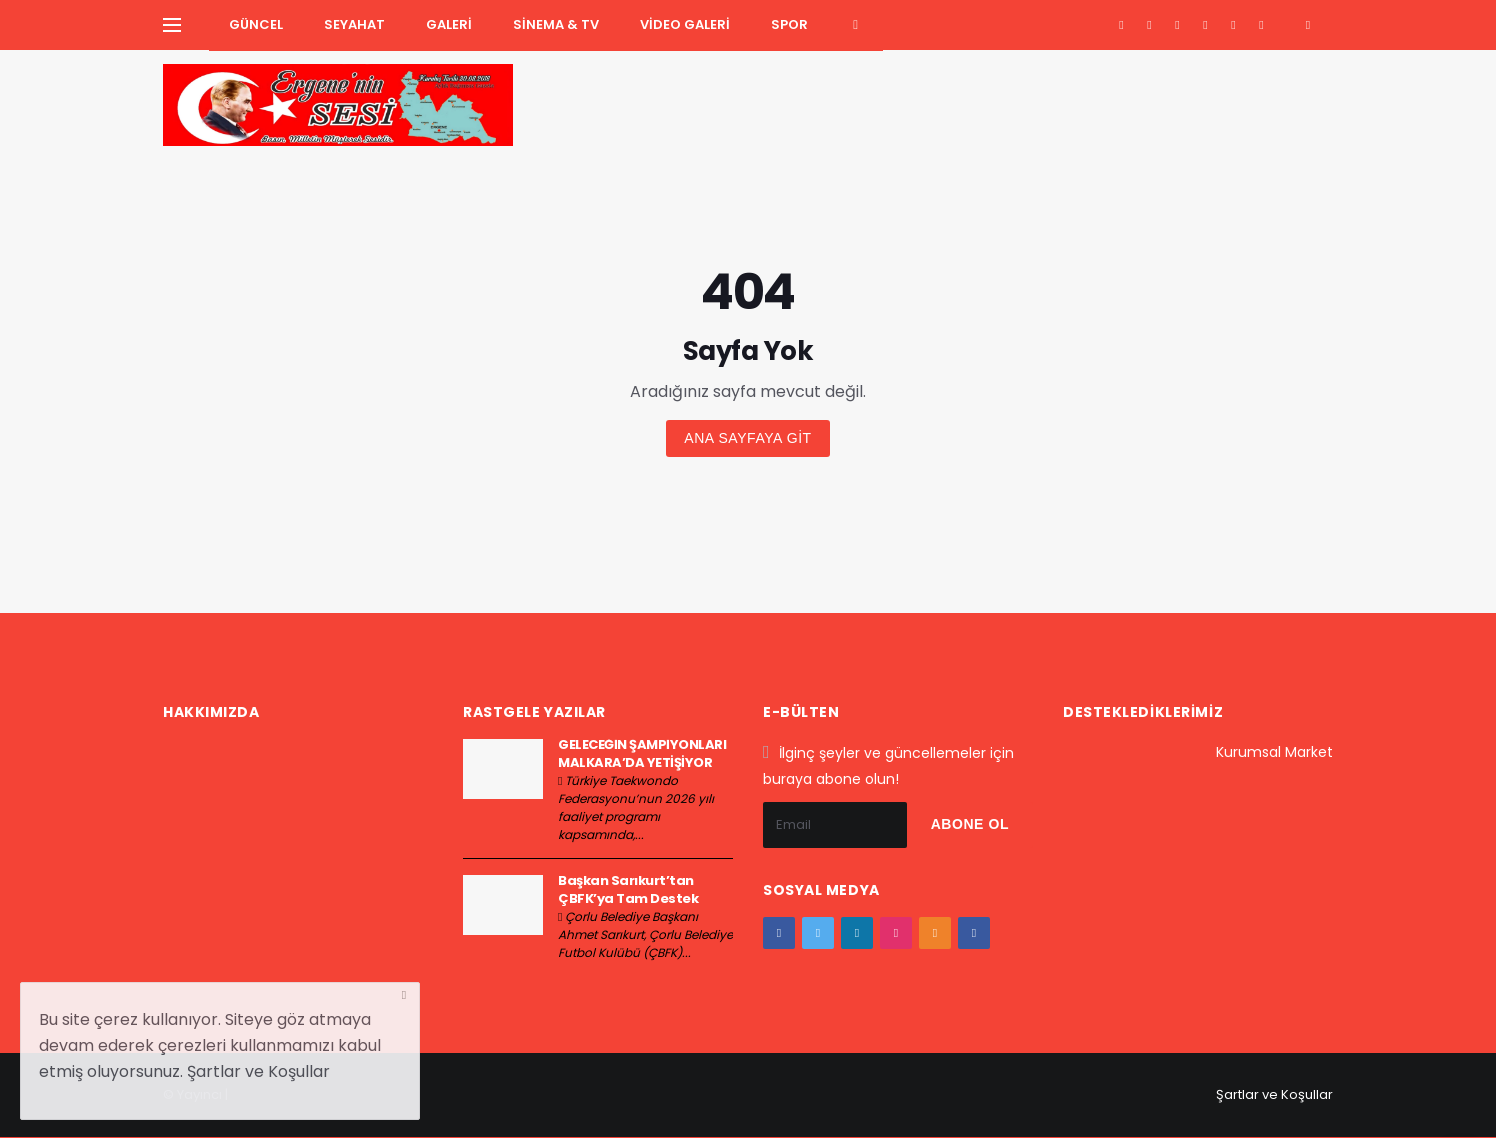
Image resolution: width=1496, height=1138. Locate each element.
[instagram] (1205, 25)
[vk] (1261, 25)
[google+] (1177, 25)
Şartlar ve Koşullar (1274, 1094)
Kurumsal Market (1274, 752)
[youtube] (1233, 25)
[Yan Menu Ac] (172, 25)
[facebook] (1121, 25)
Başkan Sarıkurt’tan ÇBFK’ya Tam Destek (628, 889)
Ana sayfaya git (747, 438)
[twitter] (1149, 25)
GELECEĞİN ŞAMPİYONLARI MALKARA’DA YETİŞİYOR (642, 753)
